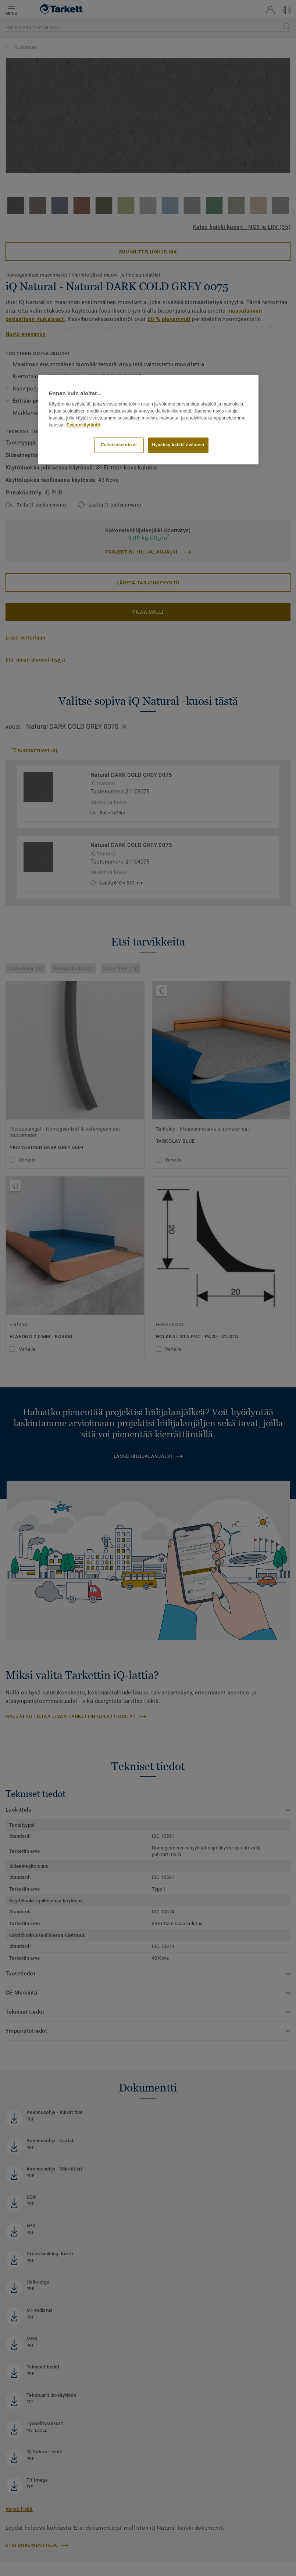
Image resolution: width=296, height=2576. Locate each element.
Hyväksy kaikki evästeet (178, 445)
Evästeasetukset (119, 445)
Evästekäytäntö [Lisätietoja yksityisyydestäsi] (83, 425)
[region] (148, 419)
